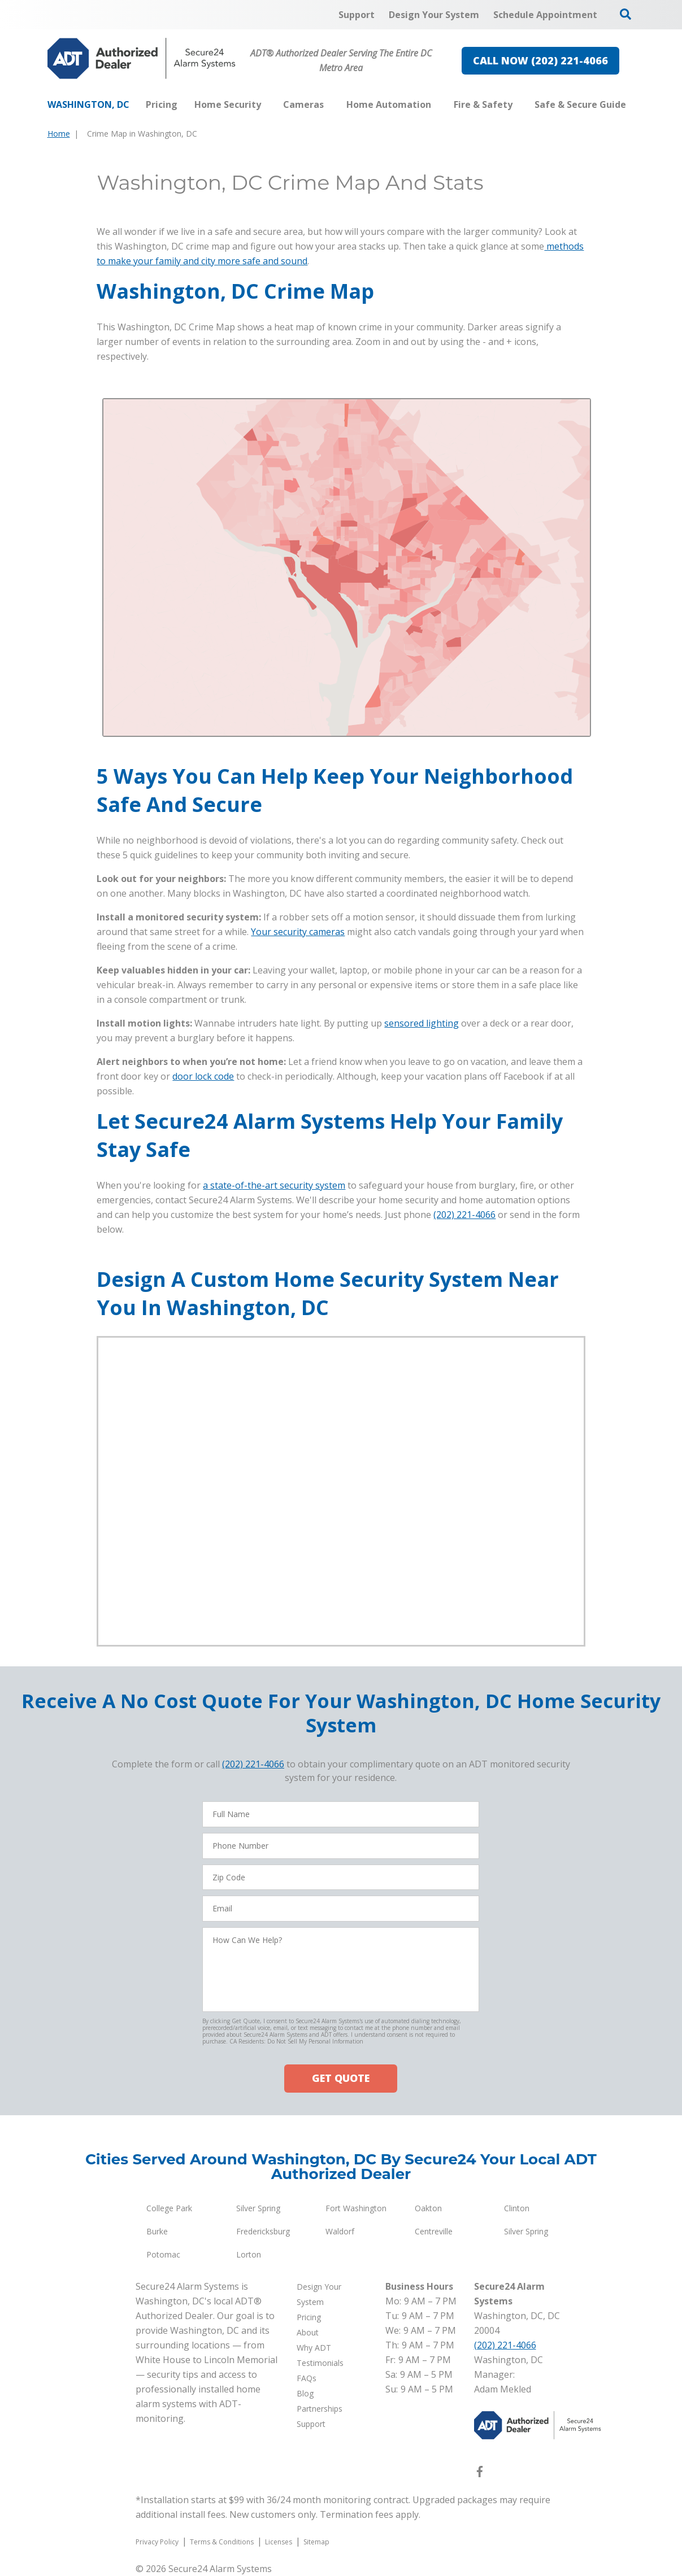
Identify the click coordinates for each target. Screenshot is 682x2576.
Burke (157, 2231)
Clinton (516, 2208)
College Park (169, 2208)
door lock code (203, 1076)
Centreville (434, 2231)
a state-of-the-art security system (274, 1185)
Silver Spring (258, 2208)
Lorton (248, 2254)
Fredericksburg (263, 2231)
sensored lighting (421, 1023)
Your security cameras (298, 931)
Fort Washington (355, 2208)
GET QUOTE (341, 2078)
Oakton (428, 2208)
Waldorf (339, 2231)
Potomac (163, 2254)
